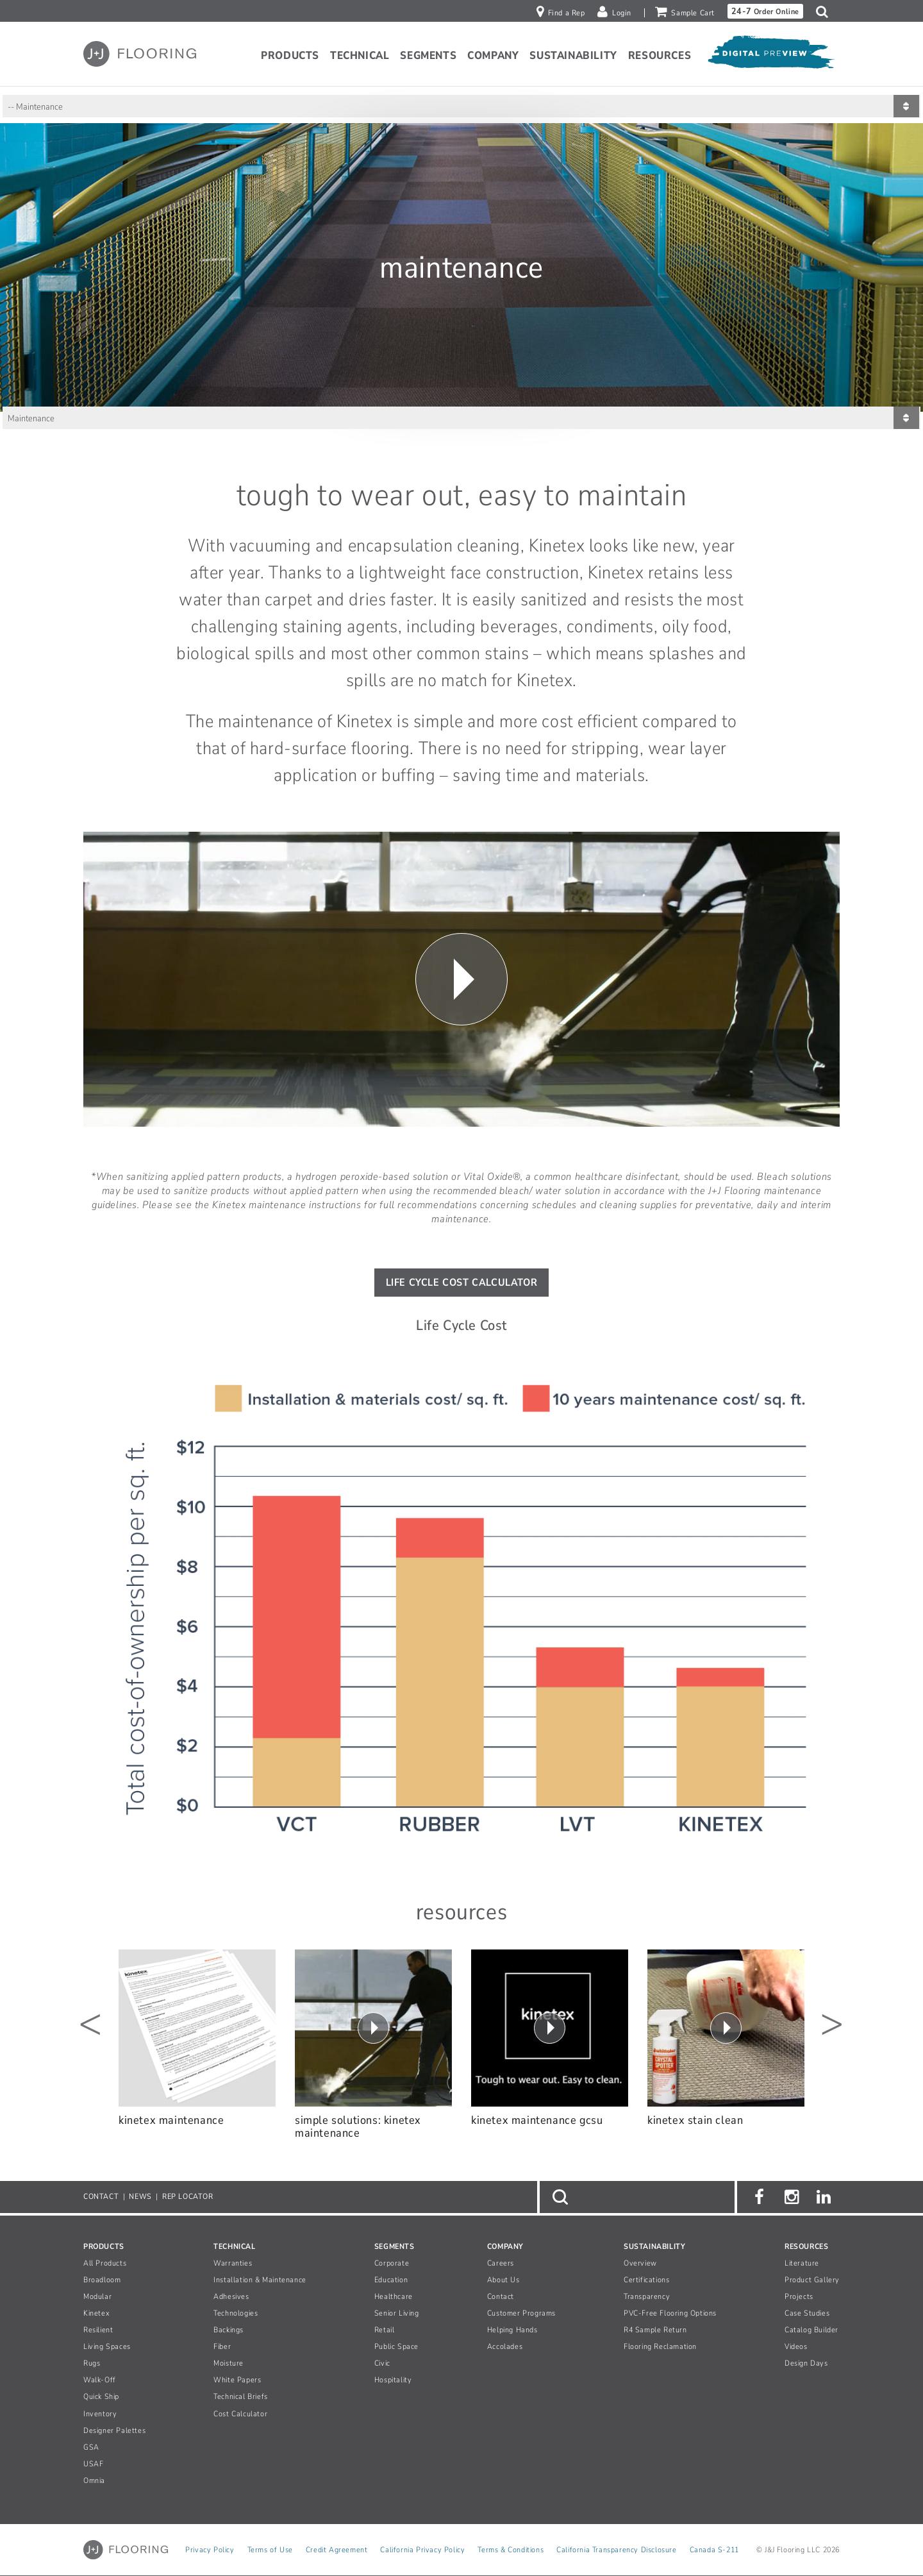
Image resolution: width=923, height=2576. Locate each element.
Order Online (765, 11)
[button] (825, 11)
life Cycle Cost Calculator (462, 1282)
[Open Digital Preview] (770, 56)
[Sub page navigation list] (461, 106)
